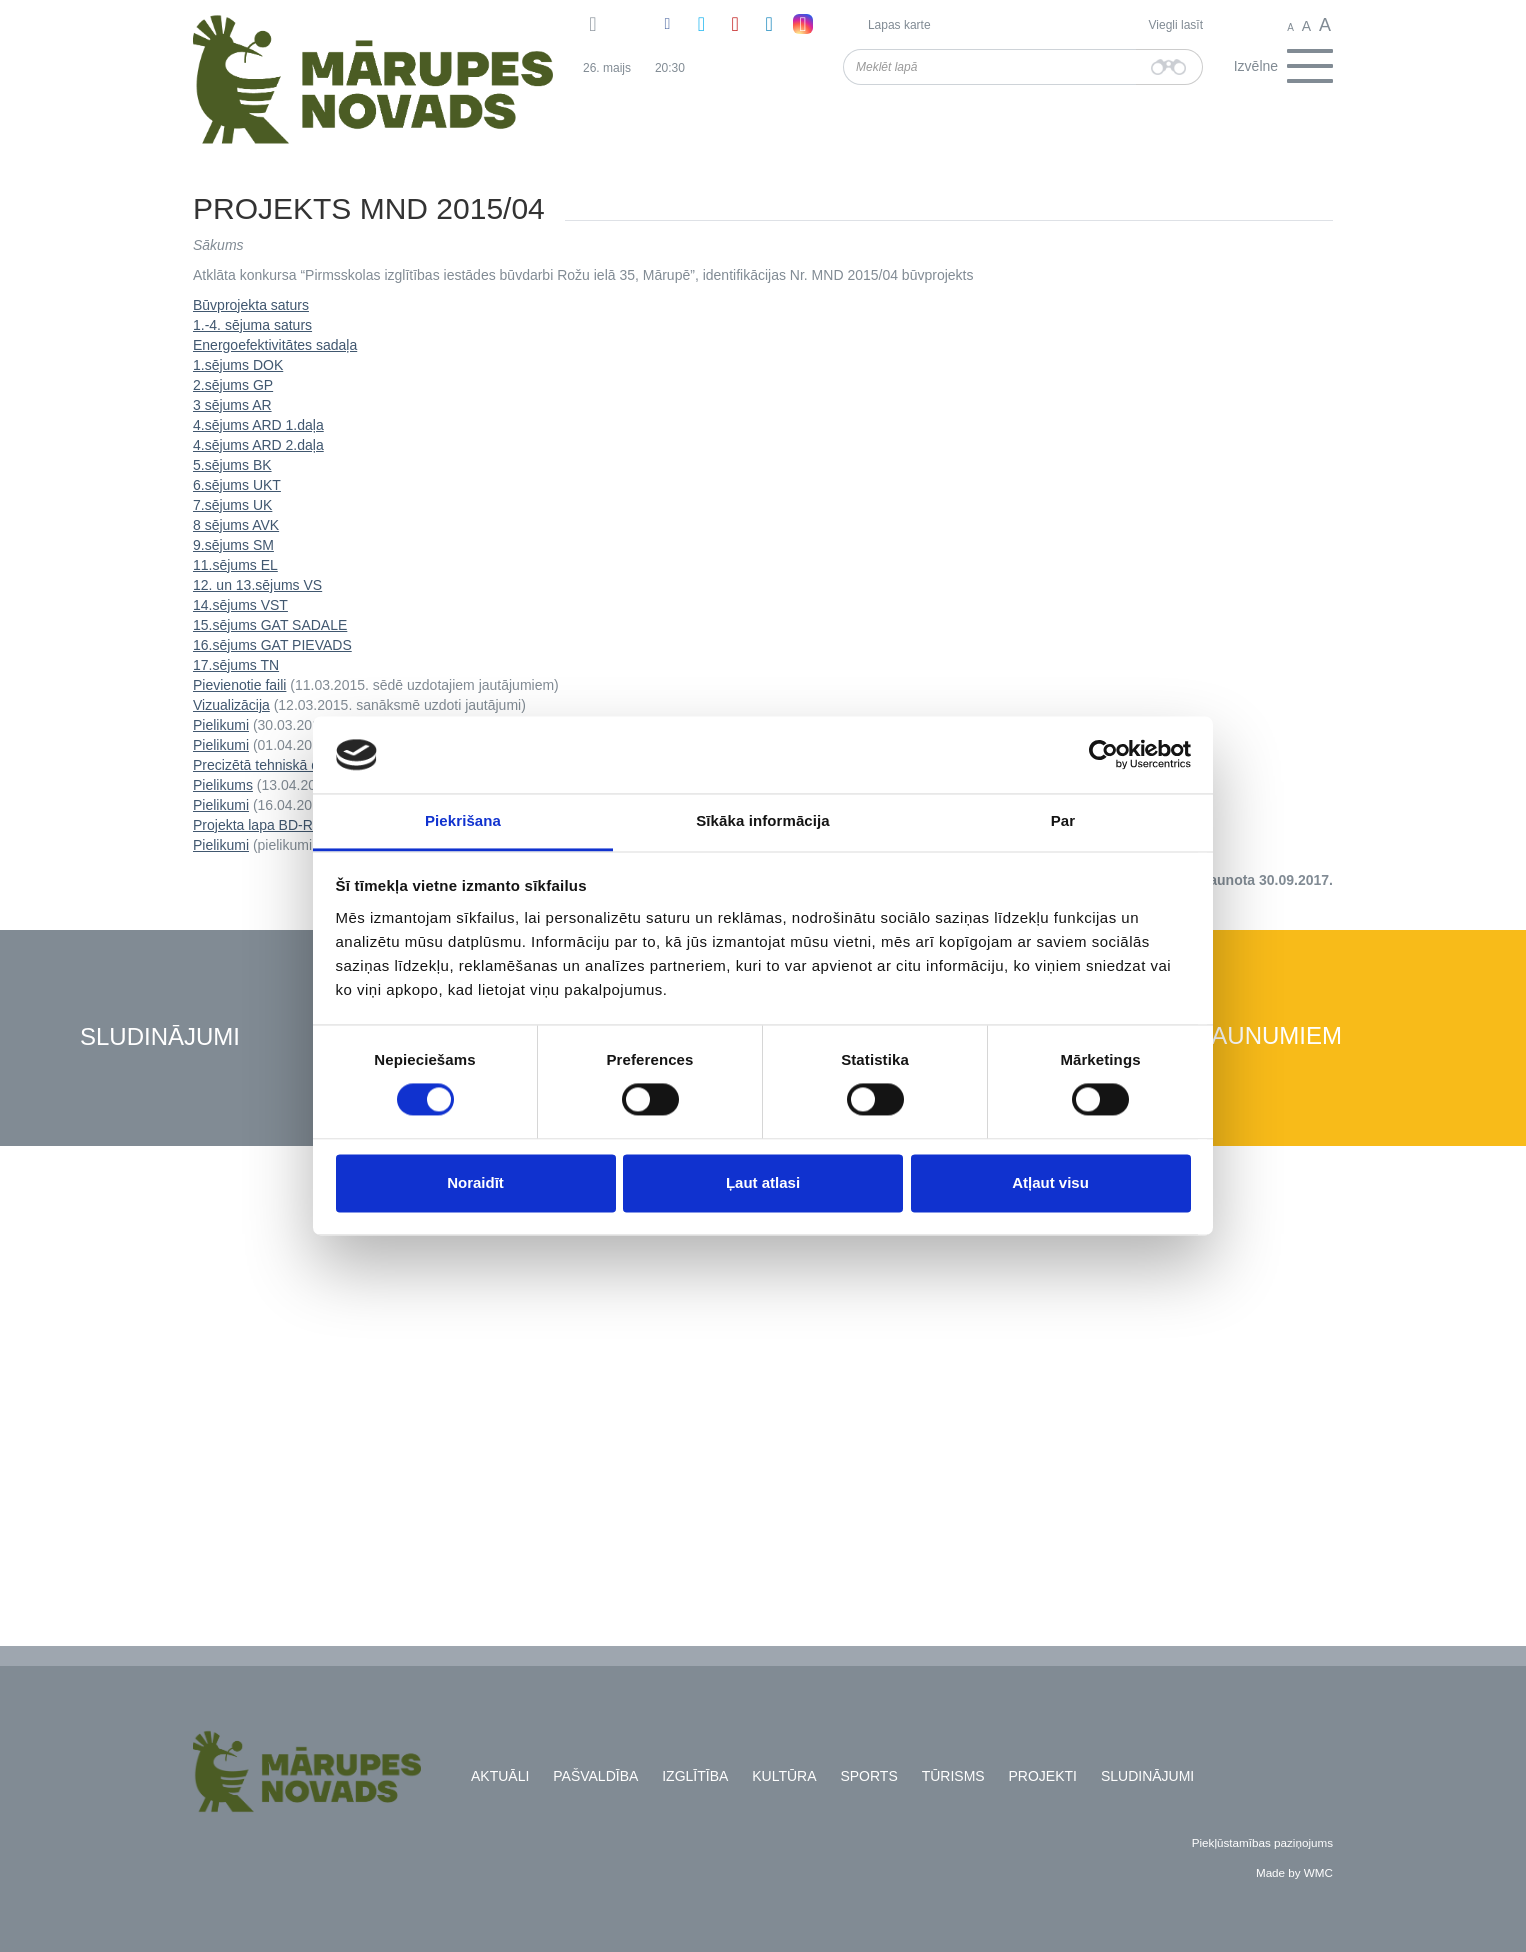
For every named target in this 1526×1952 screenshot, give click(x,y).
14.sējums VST (240, 605)
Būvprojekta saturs (251, 305)
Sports (868, 1776)
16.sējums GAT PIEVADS (272, 645)
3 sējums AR (232, 405)
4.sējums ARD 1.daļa (258, 425)
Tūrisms (953, 1776)
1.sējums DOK (238, 365)
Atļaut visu (1050, 1182)
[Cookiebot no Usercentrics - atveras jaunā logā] (1103, 755)
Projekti (1043, 1776)
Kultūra (784, 1776)
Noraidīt (475, 1182)
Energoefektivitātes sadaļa (275, 345)
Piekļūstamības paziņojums (1262, 1842)
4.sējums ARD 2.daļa (258, 445)
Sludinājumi (160, 1037)
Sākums (218, 245)
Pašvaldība (595, 1776)
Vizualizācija (231, 705)
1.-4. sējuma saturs (252, 325)
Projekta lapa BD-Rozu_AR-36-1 (294, 825)
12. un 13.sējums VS (257, 585)
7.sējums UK (232, 505)
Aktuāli (500, 1776)
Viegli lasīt (1176, 25)
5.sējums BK (232, 465)
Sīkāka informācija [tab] (763, 820)
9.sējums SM (233, 545)
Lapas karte (899, 25)
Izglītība (695, 1776)
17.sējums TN (236, 665)
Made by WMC (1294, 1872)
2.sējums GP (233, 385)
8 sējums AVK (236, 525)
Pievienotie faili (239, 685)
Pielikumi (221, 725)
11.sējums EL (235, 565)
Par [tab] (1063, 820)
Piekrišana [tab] (463, 820)
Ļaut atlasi (763, 1182)
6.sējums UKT (237, 485)
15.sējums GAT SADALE (270, 625)
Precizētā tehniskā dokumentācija (297, 765)
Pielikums (223, 785)
